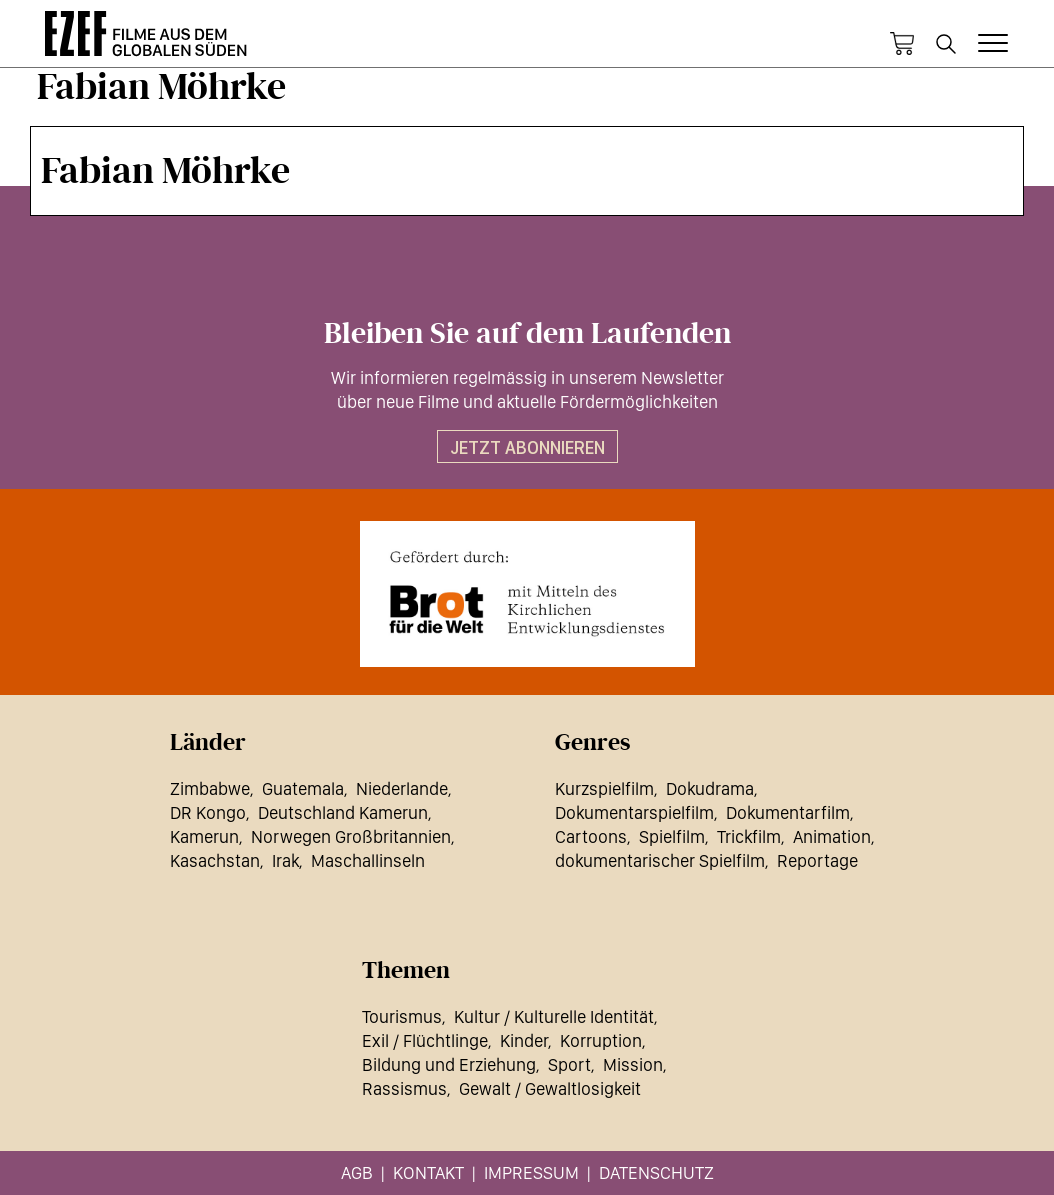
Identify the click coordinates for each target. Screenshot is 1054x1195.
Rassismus (404, 1088)
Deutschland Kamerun (343, 812)
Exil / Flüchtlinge (425, 1040)
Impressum (531, 1172)
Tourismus (402, 1016)
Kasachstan (215, 860)
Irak (285, 860)
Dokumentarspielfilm (634, 812)
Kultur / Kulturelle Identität (554, 1016)
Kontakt (428, 1172)
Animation (832, 836)
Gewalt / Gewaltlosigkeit (550, 1088)
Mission (633, 1064)
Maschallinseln (368, 860)
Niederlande (402, 788)
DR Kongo (208, 812)
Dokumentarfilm (788, 812)
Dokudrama (710, 788)
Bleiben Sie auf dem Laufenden (527, 334)
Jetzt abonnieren (527, 447)
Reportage (817, 860)
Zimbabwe (210, 788)
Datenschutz (656, 1172)
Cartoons (591, 836)
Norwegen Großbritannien (351, 836)
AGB (357, 1172)
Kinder (524, 1040)
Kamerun (204, 836)
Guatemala (303, 788)
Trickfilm (749, 836)
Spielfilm (672, 836)
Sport (569, 1064)
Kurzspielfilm (604, 788)
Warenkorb (902, 44)
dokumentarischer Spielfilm (660, 860)
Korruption (601, 1040)
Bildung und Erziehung (449, 1064)
